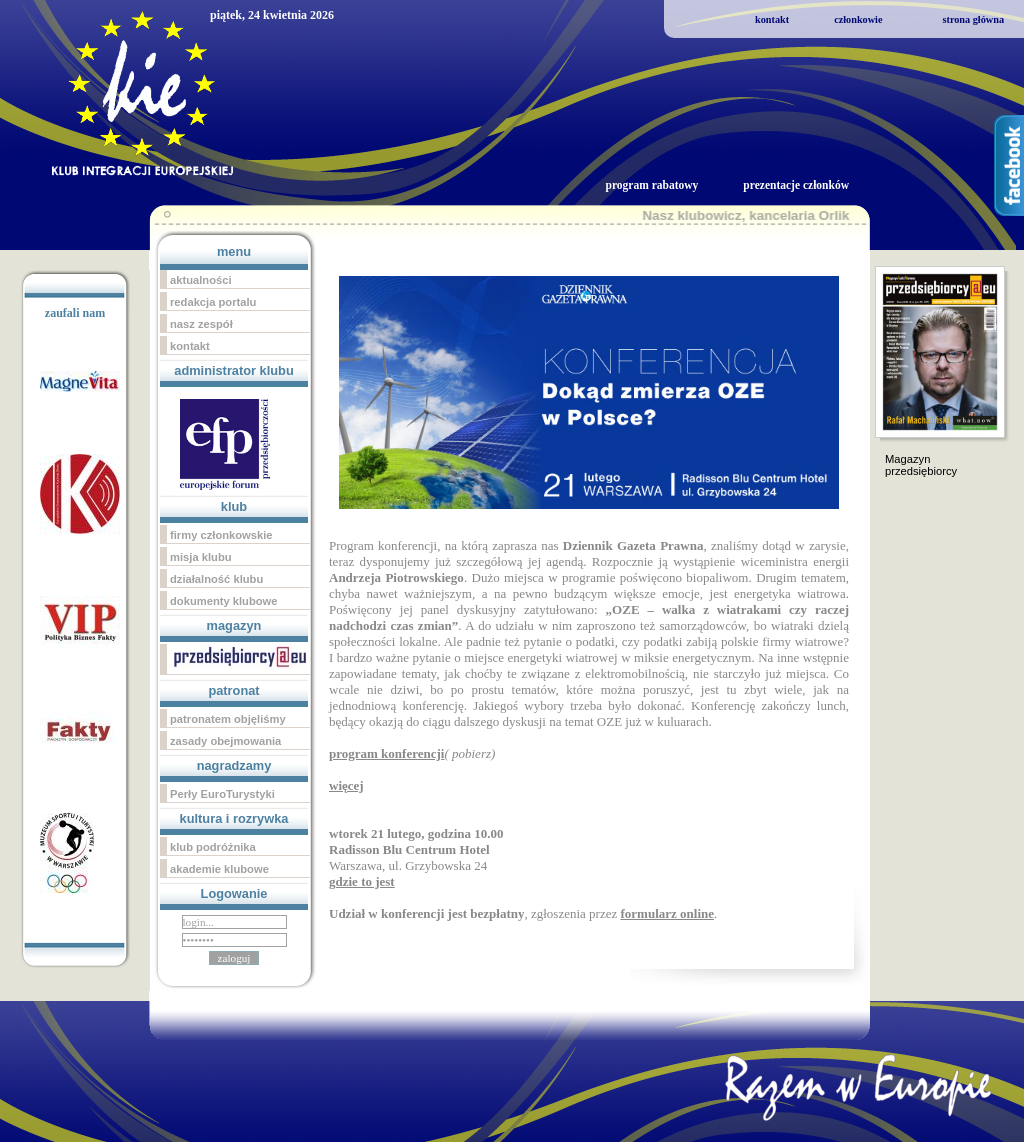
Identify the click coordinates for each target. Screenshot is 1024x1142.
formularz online (667, 913)
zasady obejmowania (225, 741)
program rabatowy (651, 185)
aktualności (201, 280)
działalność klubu (216, 579)
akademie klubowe (219, 869)
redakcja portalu (213, 302)
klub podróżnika (213, 847)
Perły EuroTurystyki (222, 794)
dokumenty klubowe (224, 601)
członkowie (858, 19)
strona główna (973, 19)
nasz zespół (201, 324)
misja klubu (201, 557)
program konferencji (386, 753)
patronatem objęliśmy (228, 719)
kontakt (772, 19)
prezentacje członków (796, 185)
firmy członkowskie (221, 535)
